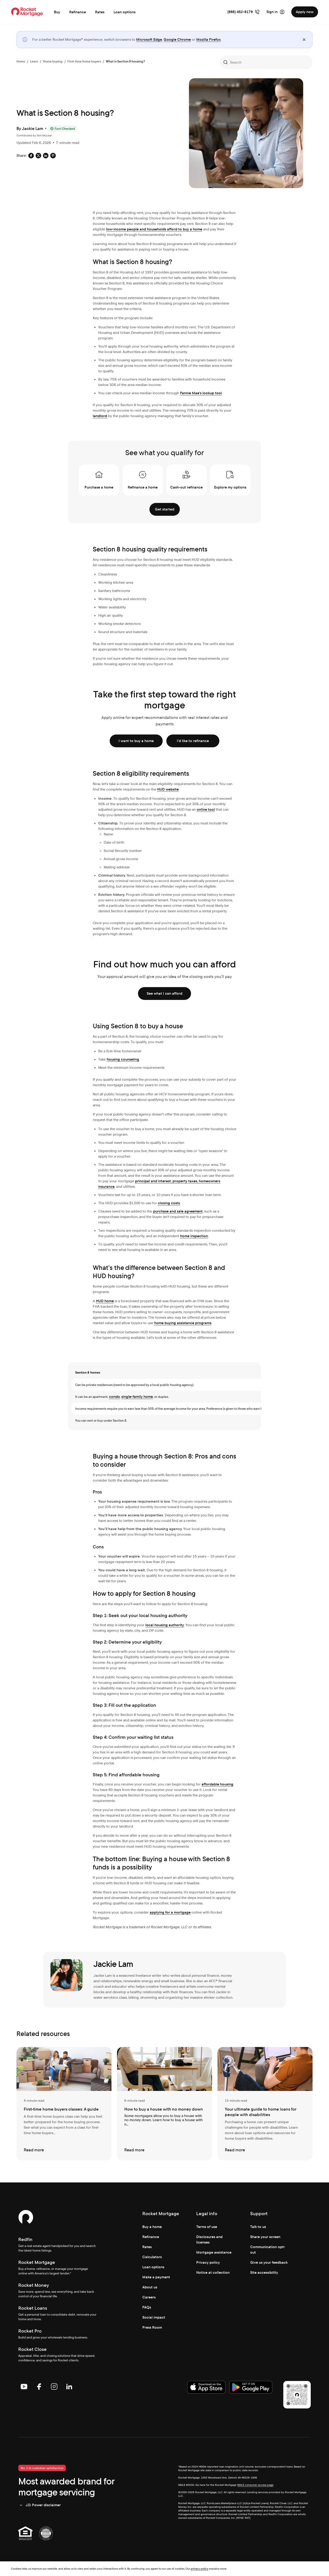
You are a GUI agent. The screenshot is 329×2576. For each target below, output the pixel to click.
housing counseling (123, 1059)
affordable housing (217, 1784)
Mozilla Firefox (208, 39)
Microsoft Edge (149, 39)
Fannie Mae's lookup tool (201, 393)
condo (114, 1396)
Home (20, 61)
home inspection (194, 1236)
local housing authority (164, 1625)
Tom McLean (44, 135)
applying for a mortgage (170, 1912)
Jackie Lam (32, 128)
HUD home (105, 1301)
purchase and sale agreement (178, 1211)
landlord (100, 415)
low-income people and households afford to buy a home (154, 229)
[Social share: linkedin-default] (45, 155)
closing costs (169, 1203)
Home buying (53, 61)
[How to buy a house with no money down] (164, 2103)
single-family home (137, 1396)
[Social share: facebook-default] (31, 155)
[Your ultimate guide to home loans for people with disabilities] (265, 2103)
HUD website (168, 789)
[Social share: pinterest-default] (53, 155)
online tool (206, 809)
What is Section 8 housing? (125, 61)
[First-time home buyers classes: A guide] (63, 2103)
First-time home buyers (84, 61)
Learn (34, 61)
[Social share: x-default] (38, 155)
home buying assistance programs (182, 1322)
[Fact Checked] (62, 128)
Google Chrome (177, 39)
